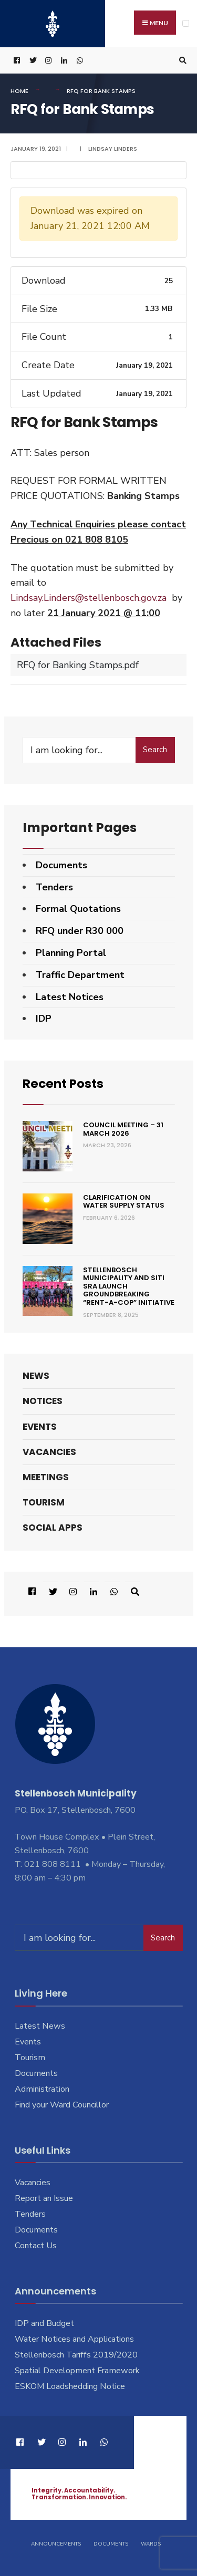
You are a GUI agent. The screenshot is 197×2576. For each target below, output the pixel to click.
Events (40, 1426)
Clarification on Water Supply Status (123, 1201)
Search (155, 749)
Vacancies (49, 1451)
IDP (43, 1018)
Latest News (40, 2025)
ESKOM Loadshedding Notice (70, 2386)
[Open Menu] (185, 23)
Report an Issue (44, 2198)
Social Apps (52, 1527)
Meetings (46, 1476)
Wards (151, 2543)
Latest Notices (69, 997)
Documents (61, 865)
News (36, 1375)
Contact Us (36, 2245)
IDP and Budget (44, 2323)
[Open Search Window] (181, 60)
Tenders (54, 887)
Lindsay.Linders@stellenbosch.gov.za (89, 597)
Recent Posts (65, 1083)
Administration (42, 2088)
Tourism (44, 1501)
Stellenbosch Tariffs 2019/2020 (76, 2355)
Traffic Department (80, 975)
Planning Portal (71, 953)
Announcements (56, 2543)
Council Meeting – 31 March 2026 (123, 1128)
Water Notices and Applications (74, 2339)
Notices (43, 1401)
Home (19, 91)
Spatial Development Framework (77, 2370)
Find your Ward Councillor (62, 2104)
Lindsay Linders (112, 148)
